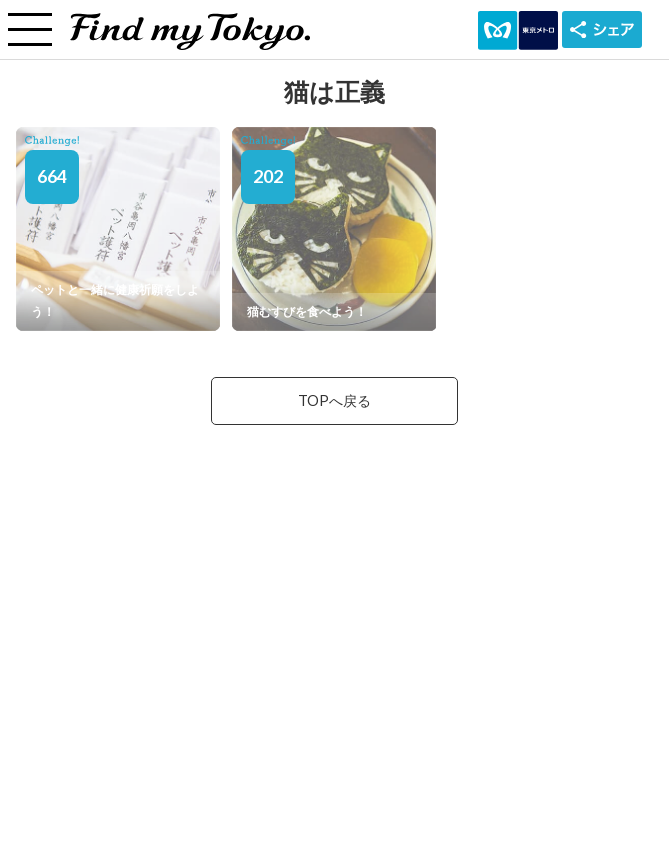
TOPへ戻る (334, 400)
